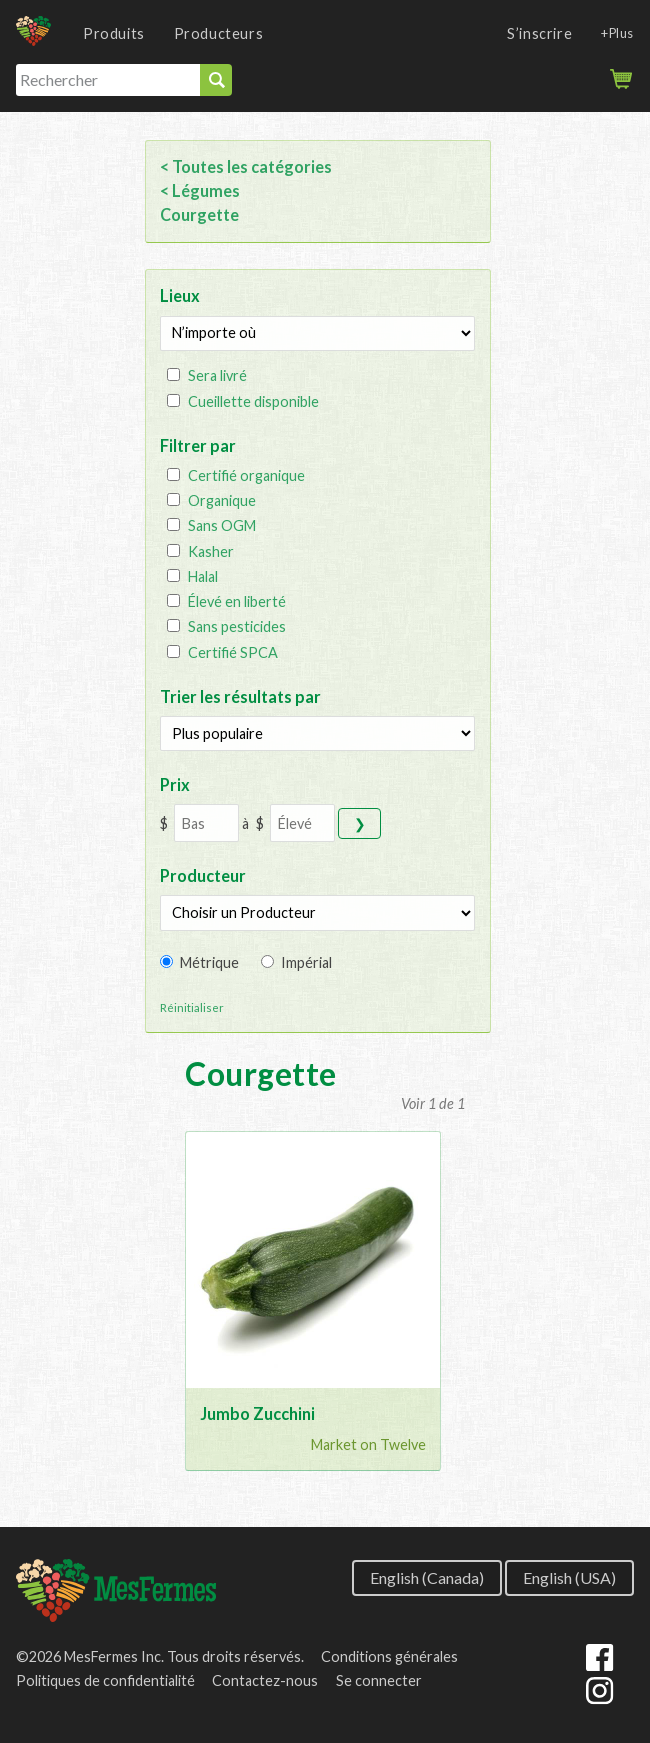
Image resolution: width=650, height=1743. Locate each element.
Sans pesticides (237, 626)
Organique (222, 500)
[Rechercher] (108, 80)
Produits (114, 33)
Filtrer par (198, 445)
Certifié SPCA (233, 652)
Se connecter (379, 1680)
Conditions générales (389, 1656)
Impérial (306, 962)
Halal (203, 576)
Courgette (199, 214)
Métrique (209, 962)
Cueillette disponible (253, 401)
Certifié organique (246, 475)
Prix (175, 784)
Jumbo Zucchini (257, 1413)
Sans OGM (222, 525)
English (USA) (569, 1576)
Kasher (211, 551)
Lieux (180, 295)
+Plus (617, 33)
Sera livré (217, 375)
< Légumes (200, 190)
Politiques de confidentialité (105, 1680)
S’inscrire (539, 33)
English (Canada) (427, 1576)
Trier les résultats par (240, 696)
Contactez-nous (265, 1680)
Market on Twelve (368, 1444)
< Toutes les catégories (246, 166)
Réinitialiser (192, 1007)
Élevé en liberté (237, 601)
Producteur (203, 875)
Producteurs (219, 33)
